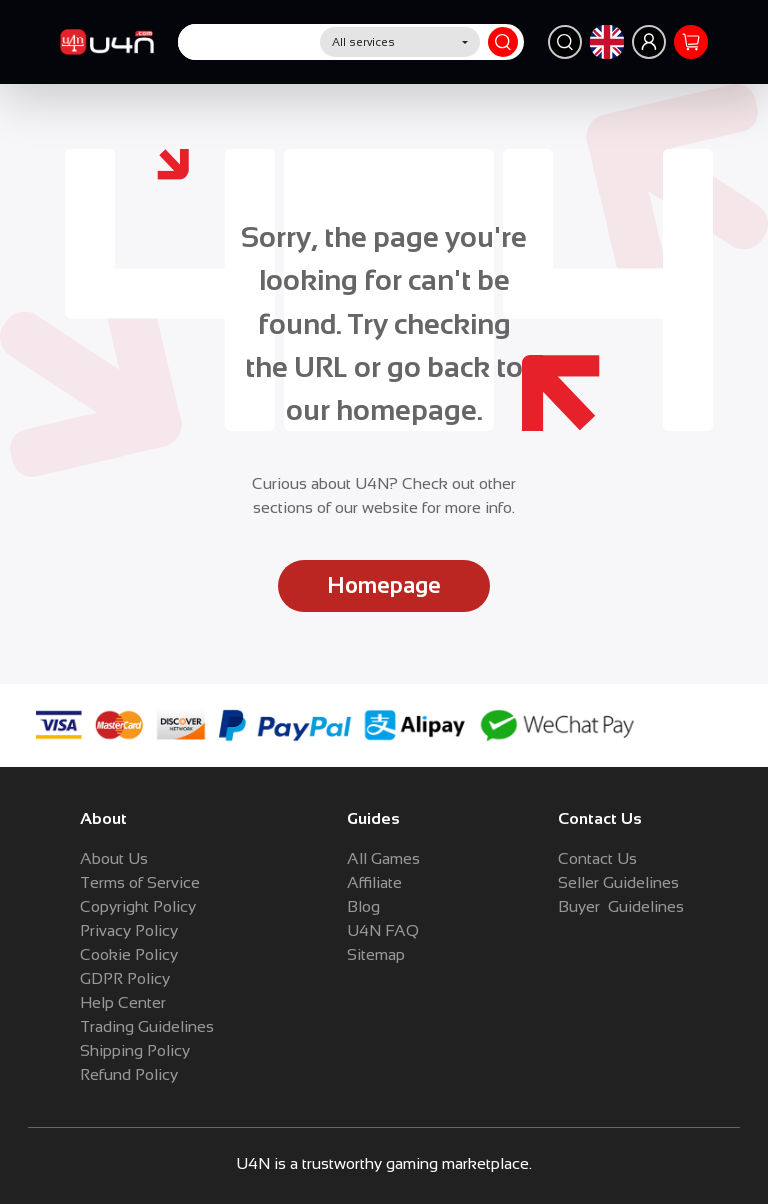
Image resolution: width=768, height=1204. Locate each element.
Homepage (384, 585)
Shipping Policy (135, 1050)
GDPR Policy (125, 978)
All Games (383, 858)
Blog (363, 906)
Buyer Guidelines (621, 906)
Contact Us (597, 858)
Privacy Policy (129, 930)
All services (363, 42)
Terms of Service (140, 882)
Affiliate (374, 882)
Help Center (123, 1002)
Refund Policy (129, 1074)
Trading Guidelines (147, 1026)
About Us (114, 858)
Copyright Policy (138, 906)
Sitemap (376, 954)
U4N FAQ (383, 930)
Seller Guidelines (618, 882)
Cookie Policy (129, 954)
